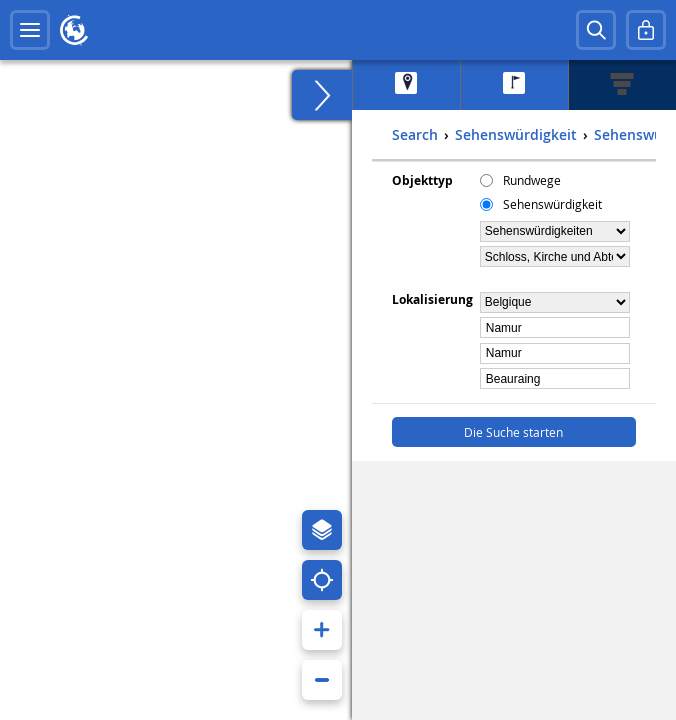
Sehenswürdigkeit (552, 204)
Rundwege (532, 180)
